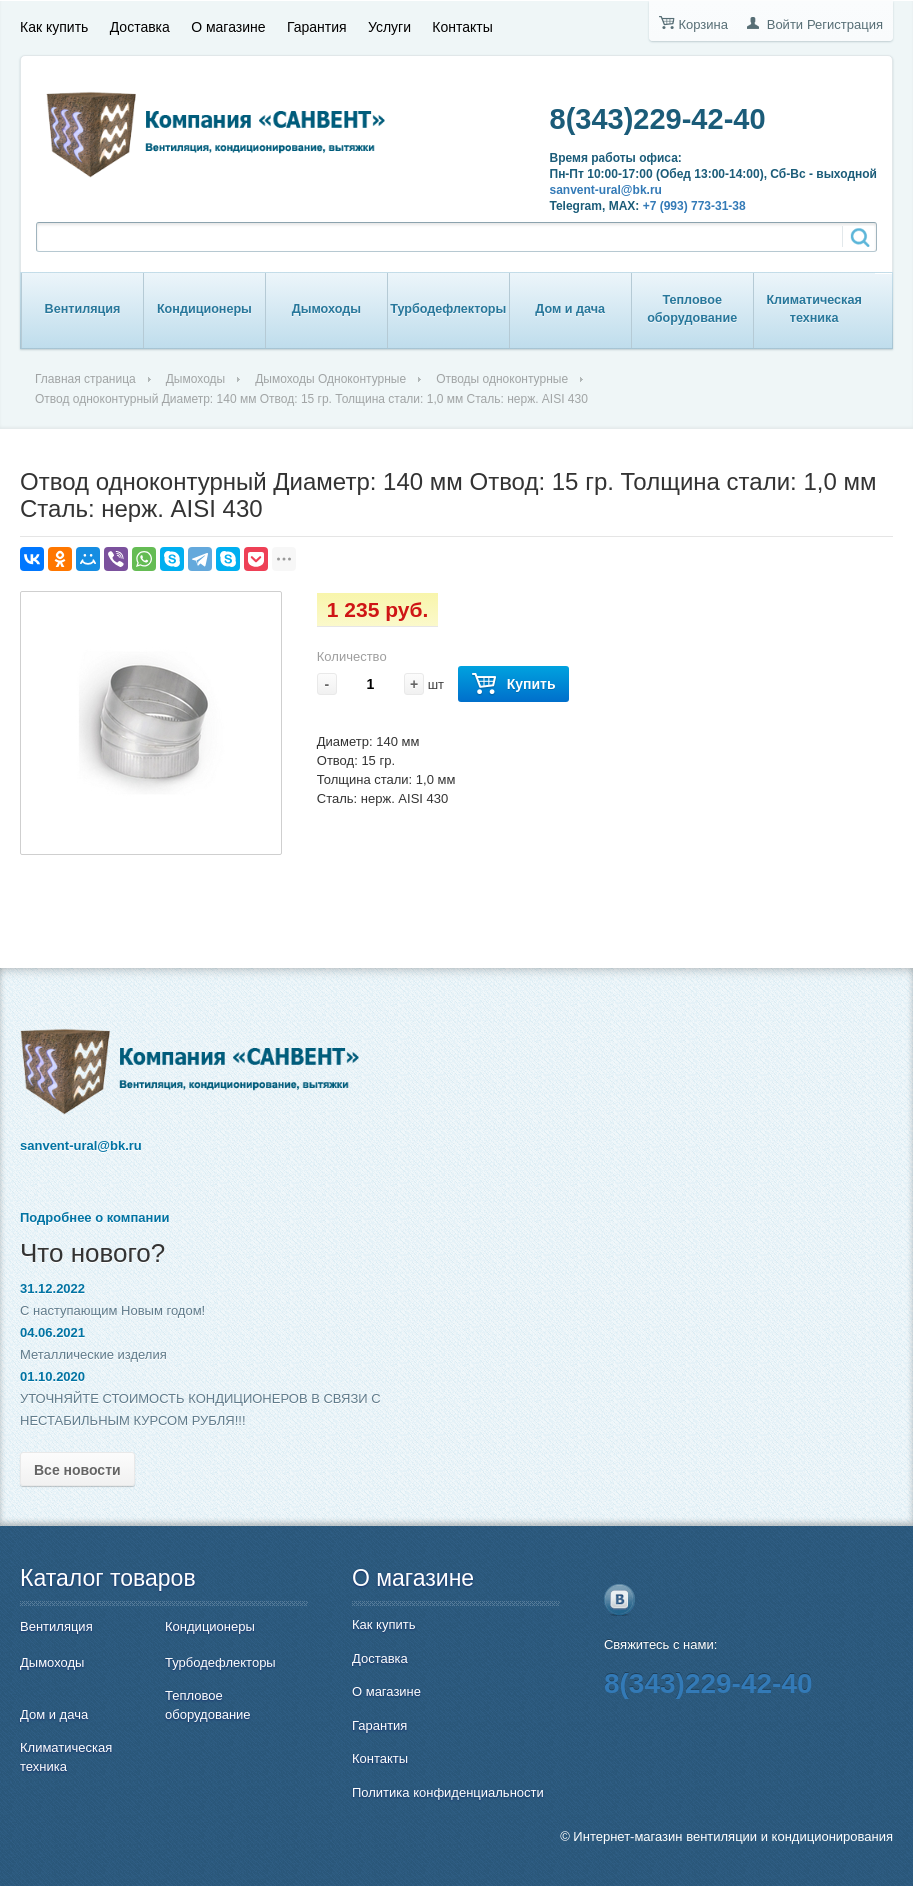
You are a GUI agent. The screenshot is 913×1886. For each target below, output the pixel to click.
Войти (785, 24)
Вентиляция (83, 309)
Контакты (462, 27)
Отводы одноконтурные (502, 379)
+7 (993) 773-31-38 (694, 206)
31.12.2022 (52, 1288)
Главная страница (85, 379)
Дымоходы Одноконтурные (330, 379)
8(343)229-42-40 (658, 119)
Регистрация (845, 24)
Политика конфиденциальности (448, 1792)
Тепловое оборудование (692, 309)
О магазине (228, 27)
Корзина (703, 24)
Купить (513, 684)
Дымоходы (326, 309)
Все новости (77, 1470)
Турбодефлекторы (448, 309)
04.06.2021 (52, 1332)
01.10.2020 (52, 1376)
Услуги (389, 27)
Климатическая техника (813, 309)
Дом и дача (570, 309)
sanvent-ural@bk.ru (606, 190)
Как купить (54, 27)
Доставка (140, 27)
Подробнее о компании (94, 1217)
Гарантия (317, 27)
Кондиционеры (204, 309)
